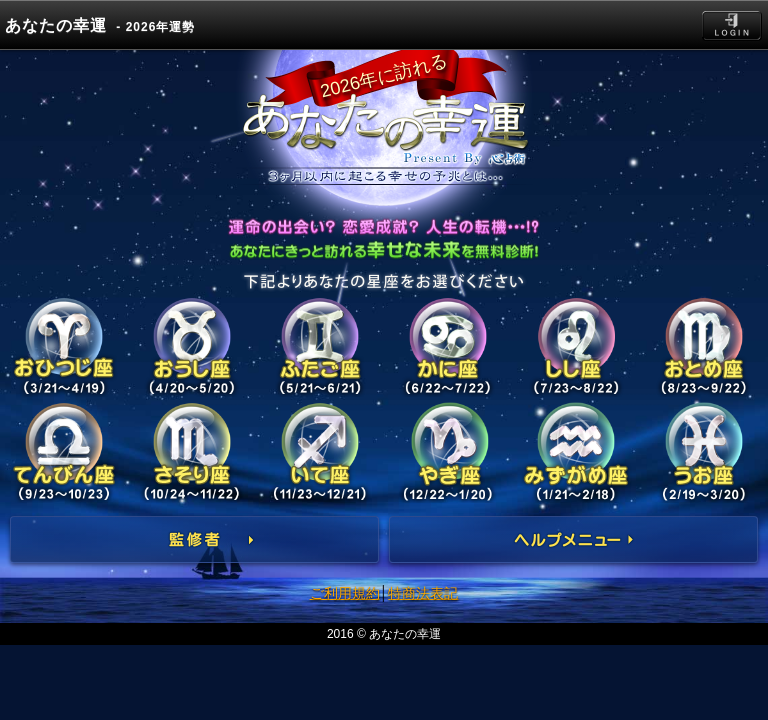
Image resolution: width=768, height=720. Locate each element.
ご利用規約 (345, 593)
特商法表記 (423, 593)
